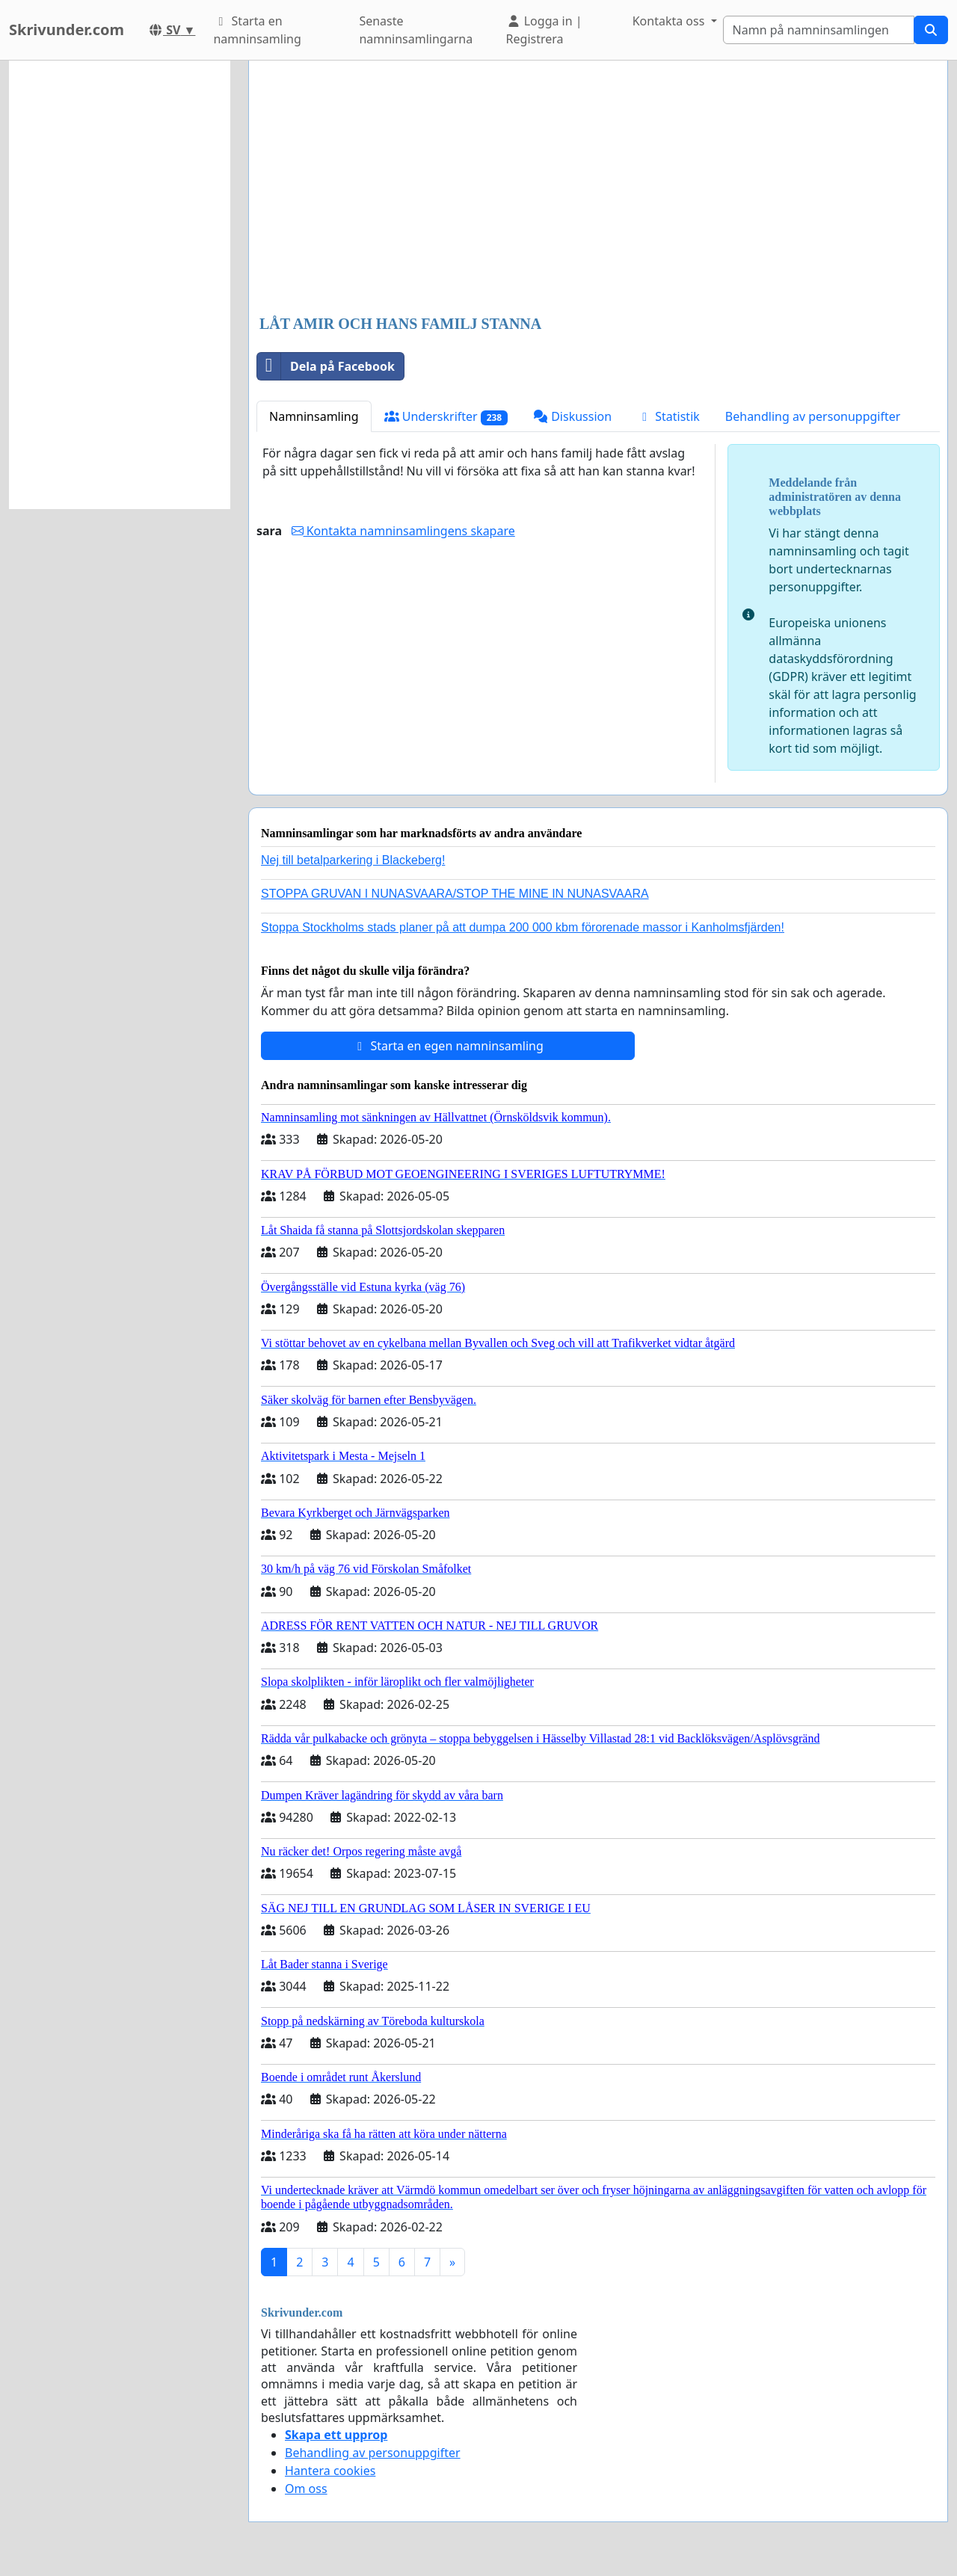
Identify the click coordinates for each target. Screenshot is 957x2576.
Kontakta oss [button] (670, 21)
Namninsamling (314, 416)
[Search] (818, 30)
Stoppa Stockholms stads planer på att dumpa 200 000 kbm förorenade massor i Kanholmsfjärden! (522, 927)
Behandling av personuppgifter (813, 416)
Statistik (668, 416)
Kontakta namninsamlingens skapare (403, 531)
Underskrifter (446, 416)
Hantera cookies (330, 2470)
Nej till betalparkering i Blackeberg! (353, 860)
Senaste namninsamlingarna (416, 30)
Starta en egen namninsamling (448, 1046)
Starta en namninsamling (257, 30)
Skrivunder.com (66, 29)
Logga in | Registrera (544, 30)
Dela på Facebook (326, 366)
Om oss (306, 2488)
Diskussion (572, 416)
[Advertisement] (598, 189)
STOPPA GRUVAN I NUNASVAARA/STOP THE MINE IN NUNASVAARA (455, 893)
